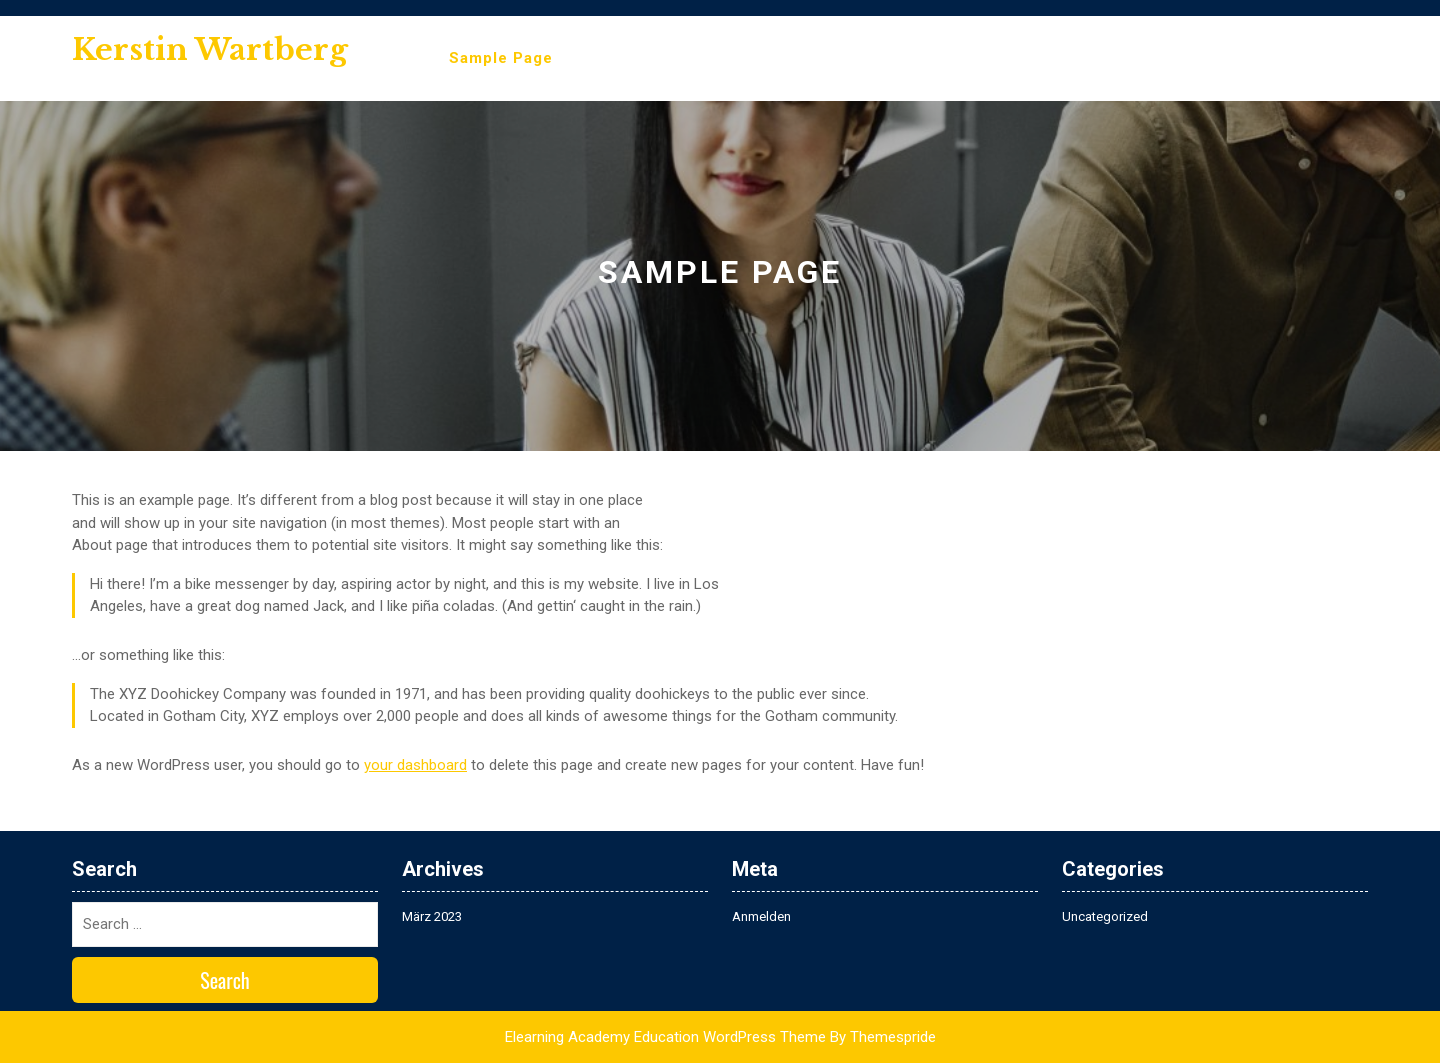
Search (225, 980)
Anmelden (761, 916)
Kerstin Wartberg (210, 49)
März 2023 (432, 916)
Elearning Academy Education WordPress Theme (665, 1037)
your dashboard (415, 765)
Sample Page (501, 58)
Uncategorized (1105, 916)
